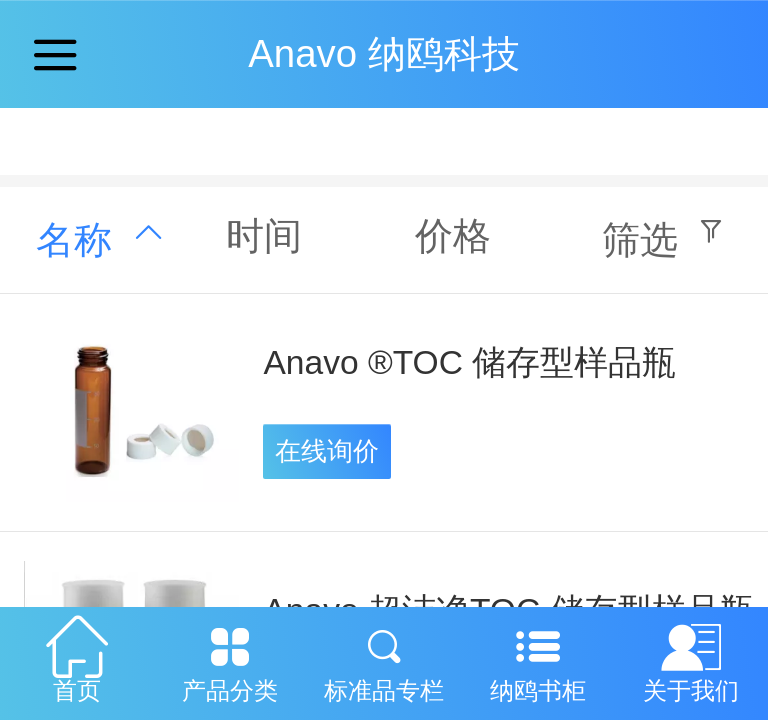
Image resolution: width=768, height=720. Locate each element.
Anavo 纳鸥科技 (384, 53)
